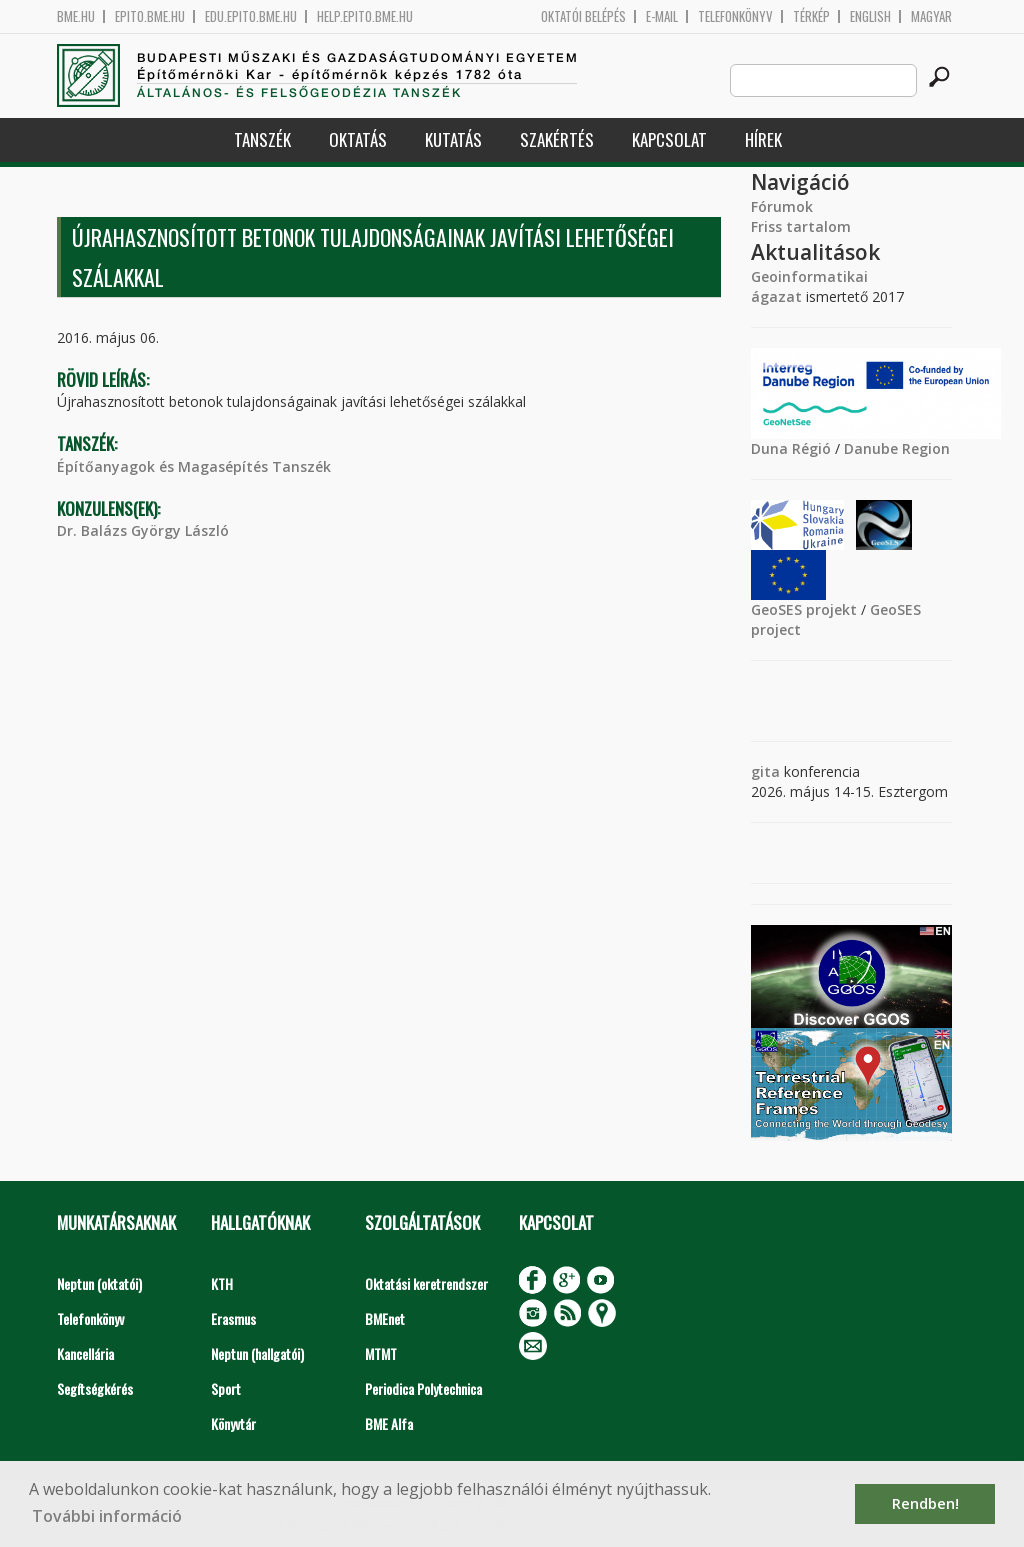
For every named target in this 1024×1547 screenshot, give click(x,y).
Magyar (931, 16)
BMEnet (385, 1318)
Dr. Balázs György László (143, 530)
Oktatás (358, 139)
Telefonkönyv (735, 16)
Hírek (763, 139)
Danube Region (897, 448)
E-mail (662, 16)
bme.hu (76, 16)
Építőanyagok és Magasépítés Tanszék (194, 466)
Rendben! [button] (925, 1503)
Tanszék (262, 139)
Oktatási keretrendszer (426, 1283)
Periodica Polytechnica (423, 1388)
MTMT (381, 1353)
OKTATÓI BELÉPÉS (583, 16)
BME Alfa (389, 1423)
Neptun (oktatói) (99, 1283)
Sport (226, 1388)
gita (765, 771)
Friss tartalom (801, 226)
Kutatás (453, 139)
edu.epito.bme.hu (251, 16)
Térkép (811, 16)
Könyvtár (233, 1423)
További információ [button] (107, 1516)
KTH (222, 1283)
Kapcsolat (669, 139)
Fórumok (782, 206)
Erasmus (233, 1318)
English (870, 16)
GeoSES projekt (804, 609)
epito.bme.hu (150, 16)
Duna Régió (791, 448)
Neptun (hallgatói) (257, 1353)
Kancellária (85, 1353)
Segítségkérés (95, 1388)
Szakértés (557, 139)
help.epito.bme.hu (365, 16)
